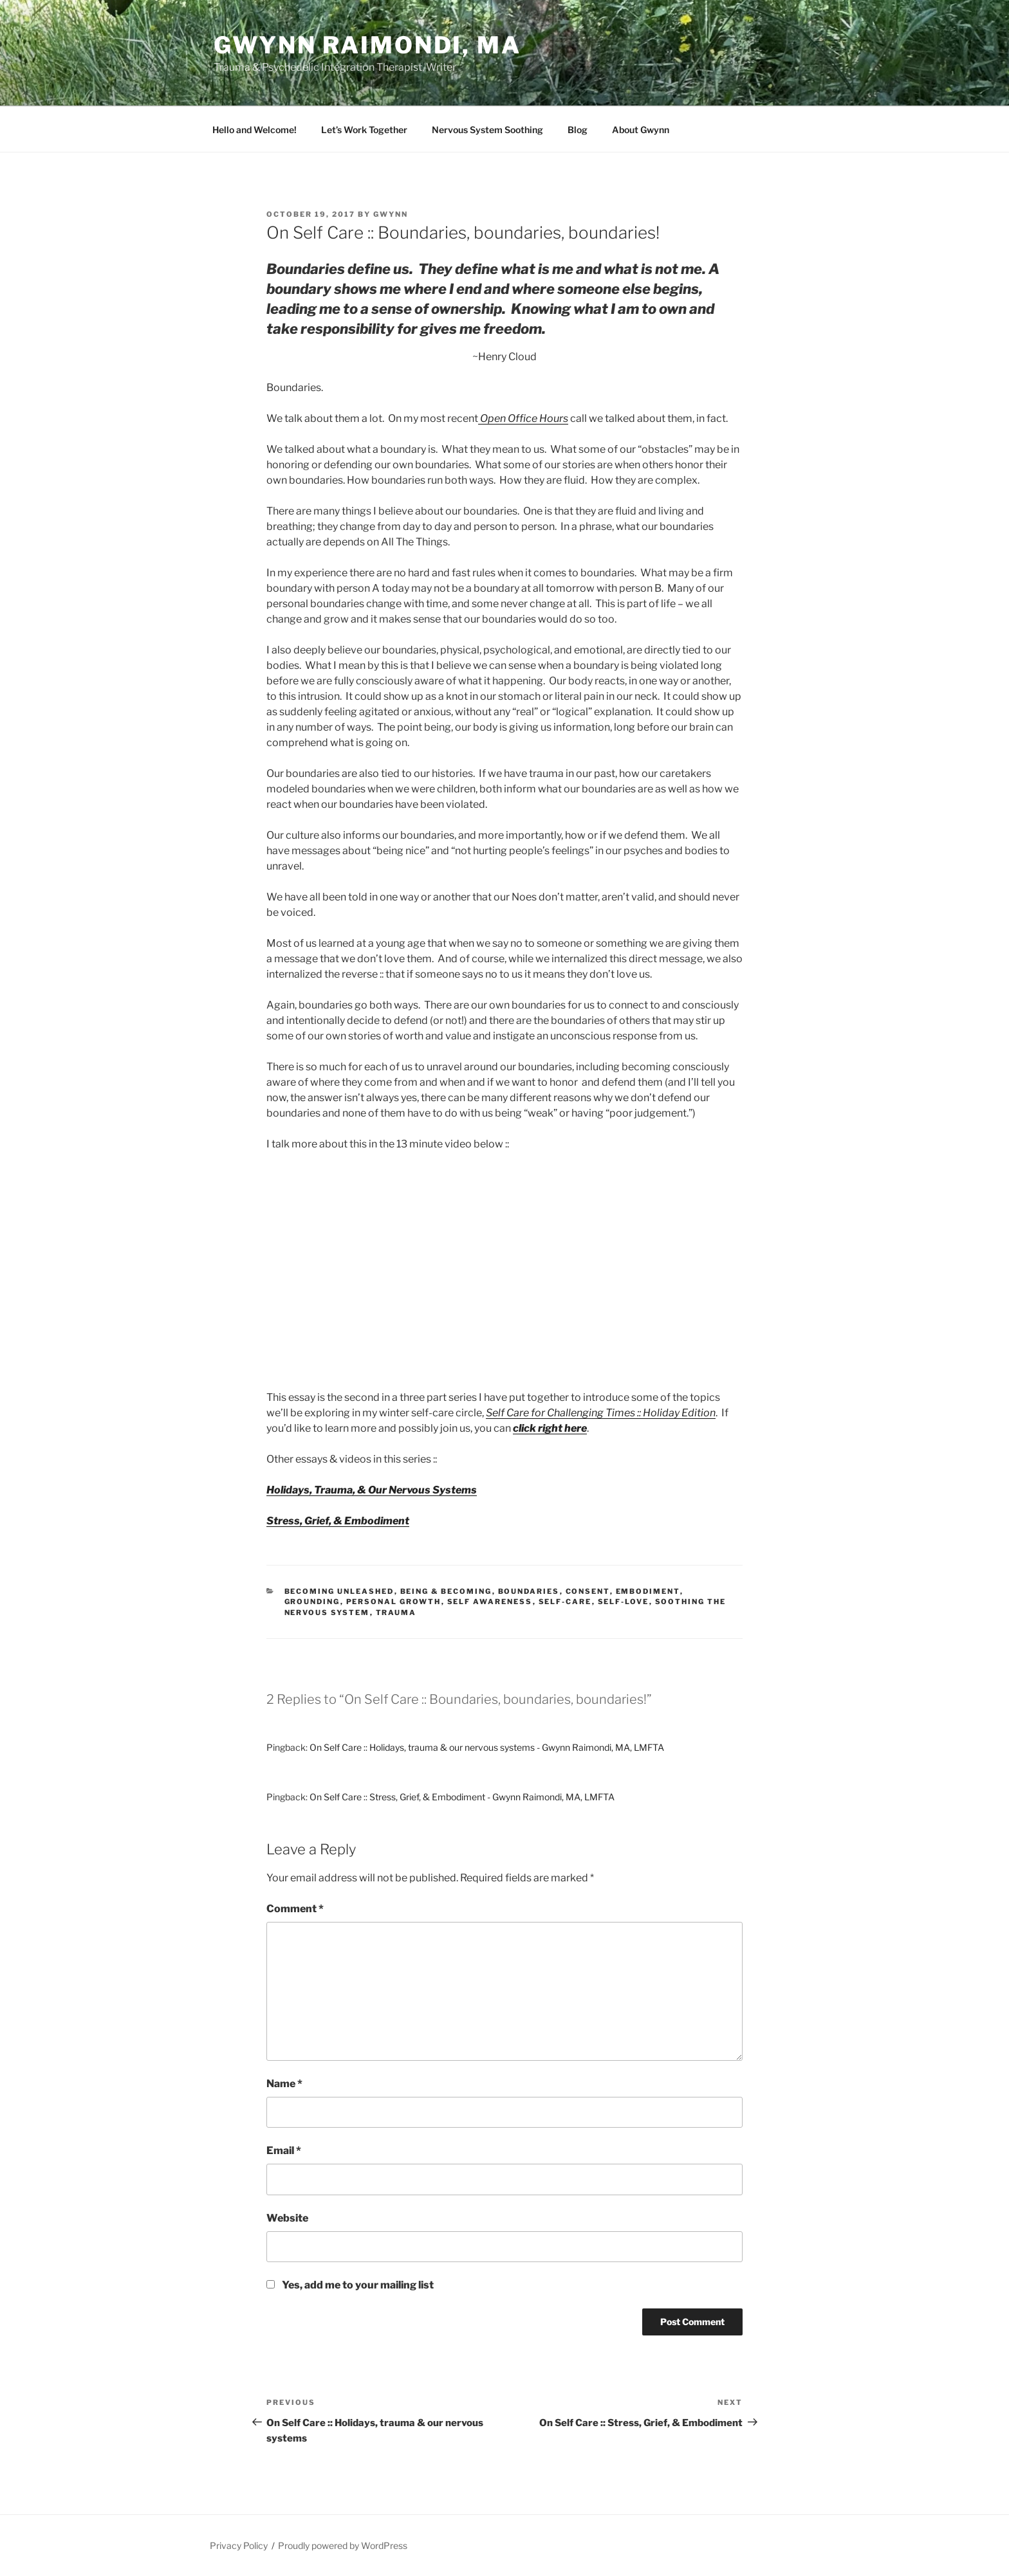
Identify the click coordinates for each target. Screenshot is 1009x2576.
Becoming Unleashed (339, 1591)
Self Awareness (490, 1601)
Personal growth (393, 1601)
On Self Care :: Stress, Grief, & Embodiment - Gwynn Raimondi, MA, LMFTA (462, 1796)
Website (287, 2218)
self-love (623, 1601)
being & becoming (446, 1591)
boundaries (529, 1591)
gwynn (390, 214)
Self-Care (565, 1601)
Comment (295, 1909)
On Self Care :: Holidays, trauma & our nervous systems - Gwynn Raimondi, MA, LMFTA (487, 1747)
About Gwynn (640, 129)
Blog (578, 129)
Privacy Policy (239, 2545)
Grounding (312, 1601)
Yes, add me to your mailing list (350, 2285)
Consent (588, 1591)
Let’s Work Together (364, 129)
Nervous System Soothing (487, 129)
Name (284, 2084)
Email (283, 2150)
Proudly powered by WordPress (342, 2545)
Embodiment (648, 1591)
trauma (396, 1612)
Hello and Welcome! (254, 129)
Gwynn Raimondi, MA (367, 45)
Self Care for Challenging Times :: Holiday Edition (601, 1413)
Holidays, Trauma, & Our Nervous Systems (371, 1490)
